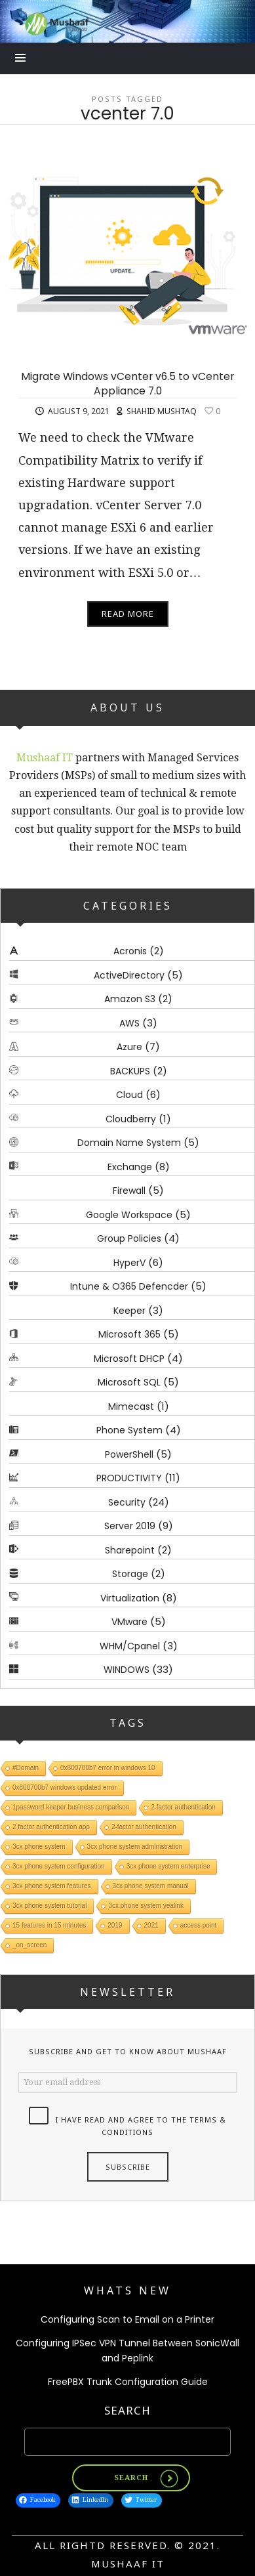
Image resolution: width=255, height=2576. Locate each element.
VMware (129, 1621)
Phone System (129, 1430)
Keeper (129, 1310)
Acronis (130, 951)
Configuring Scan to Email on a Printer (127, 2319)
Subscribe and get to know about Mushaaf (128, 2051)
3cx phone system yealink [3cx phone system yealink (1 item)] (146, 1905)
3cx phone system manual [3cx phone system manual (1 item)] (151, 1885)
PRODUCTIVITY (129, 1478)
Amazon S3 (129, 998)
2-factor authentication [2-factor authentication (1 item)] (143, 1826)
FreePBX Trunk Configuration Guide (128, 2381)
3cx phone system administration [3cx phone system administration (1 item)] (135, 1845)
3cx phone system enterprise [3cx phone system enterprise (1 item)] (168, 1865)
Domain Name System (129, 1142)
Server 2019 (129, 1525)
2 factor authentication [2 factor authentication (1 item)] (183, 1806)
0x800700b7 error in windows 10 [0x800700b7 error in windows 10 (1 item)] (107, 1767)
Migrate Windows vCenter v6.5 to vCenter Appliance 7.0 (127, 384)
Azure (129, 1046)
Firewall (129, 1190)
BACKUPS (130, 1071)
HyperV (129, 1262)
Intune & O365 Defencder (129, 1286)
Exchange (130, 1166)
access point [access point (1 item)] (198, 1924)
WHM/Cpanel (130, 1646)
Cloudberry (131, 1119)
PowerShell (129, 1454)
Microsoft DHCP (129, 1358)
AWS (129, 1023)
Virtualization (129, 1598)
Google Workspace (129, 1214)
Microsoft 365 (129, 1334)
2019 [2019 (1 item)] (115, 1924)
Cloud (129, 1094)
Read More (128, 614)
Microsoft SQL (129, 1382)
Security (127, 1502)
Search (127, 2410)
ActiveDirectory (129, 975)
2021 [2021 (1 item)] (151, 1924)
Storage (130, 1573)
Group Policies (129, 1238)
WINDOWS (126, 1669)
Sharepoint (130, 1550)
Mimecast (131, 1406)
